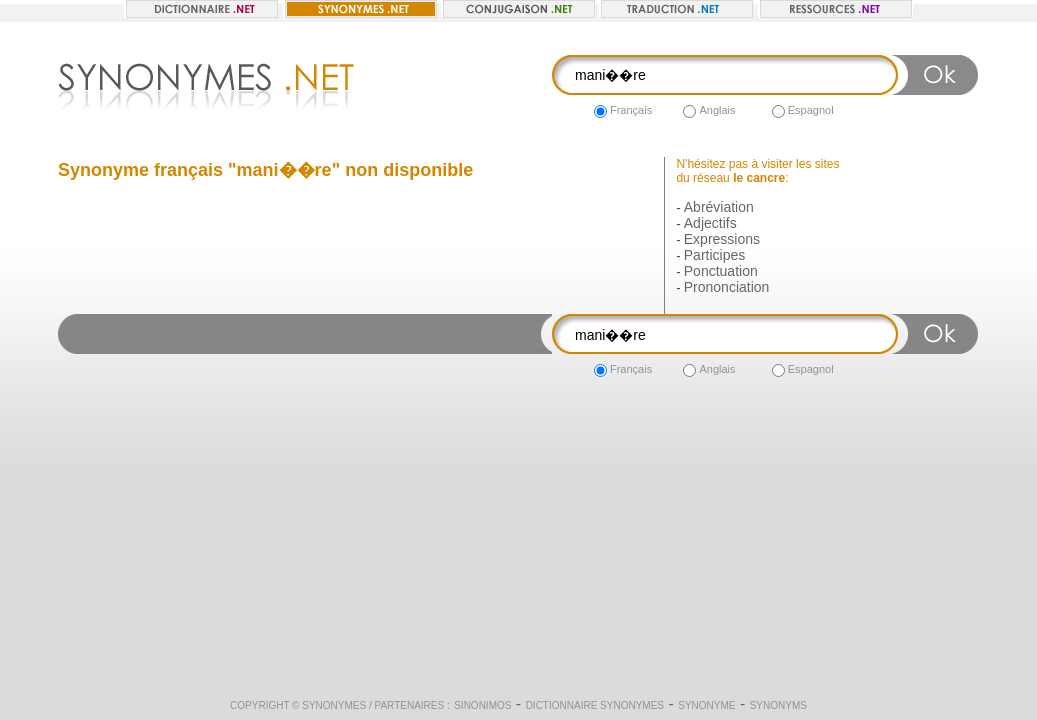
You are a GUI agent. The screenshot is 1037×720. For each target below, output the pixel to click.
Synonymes (334, 705)
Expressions (722, 239)
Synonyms (778, 705)
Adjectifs (710, 223)
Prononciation (727, 287)
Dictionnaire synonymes (595, 705)
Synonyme (706, 705)
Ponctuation (721, 271)
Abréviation (719, 207)
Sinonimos (482, 705)
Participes (714, 255)
